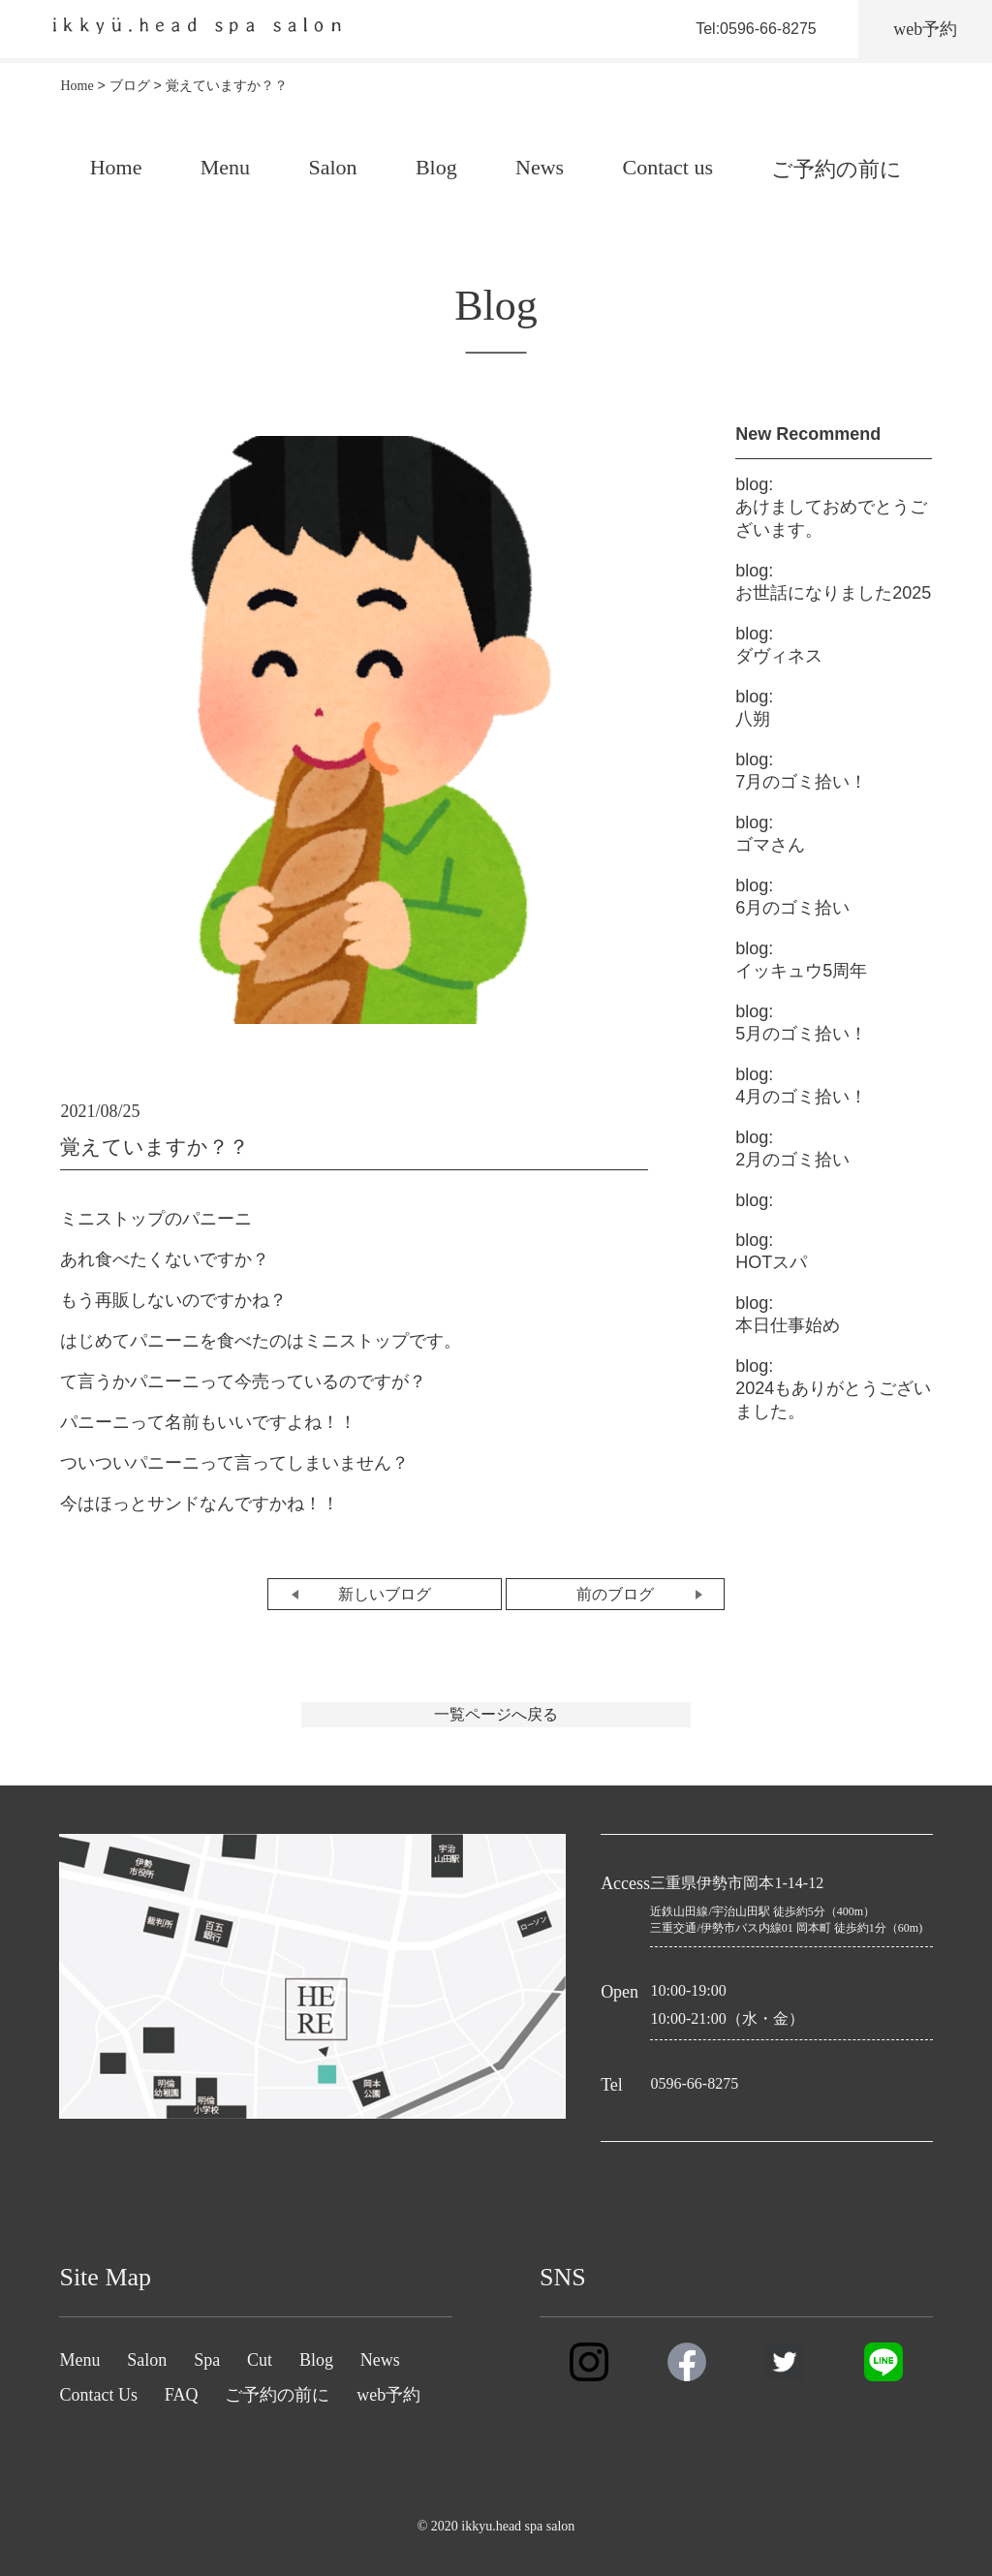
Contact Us (98, 2395)
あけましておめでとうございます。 (831, 507)
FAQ (182, 2395)
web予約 (388, 2395)
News (539, 167)
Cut (259, 2360)
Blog (436, 167)
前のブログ (615, 1594)
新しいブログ (384, 1594)
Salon (332, 167)
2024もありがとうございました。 (833, 1388)
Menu (225, 167)
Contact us (667, 167)
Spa (207, 2360)
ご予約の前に (836, 169)
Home (116, 167)
